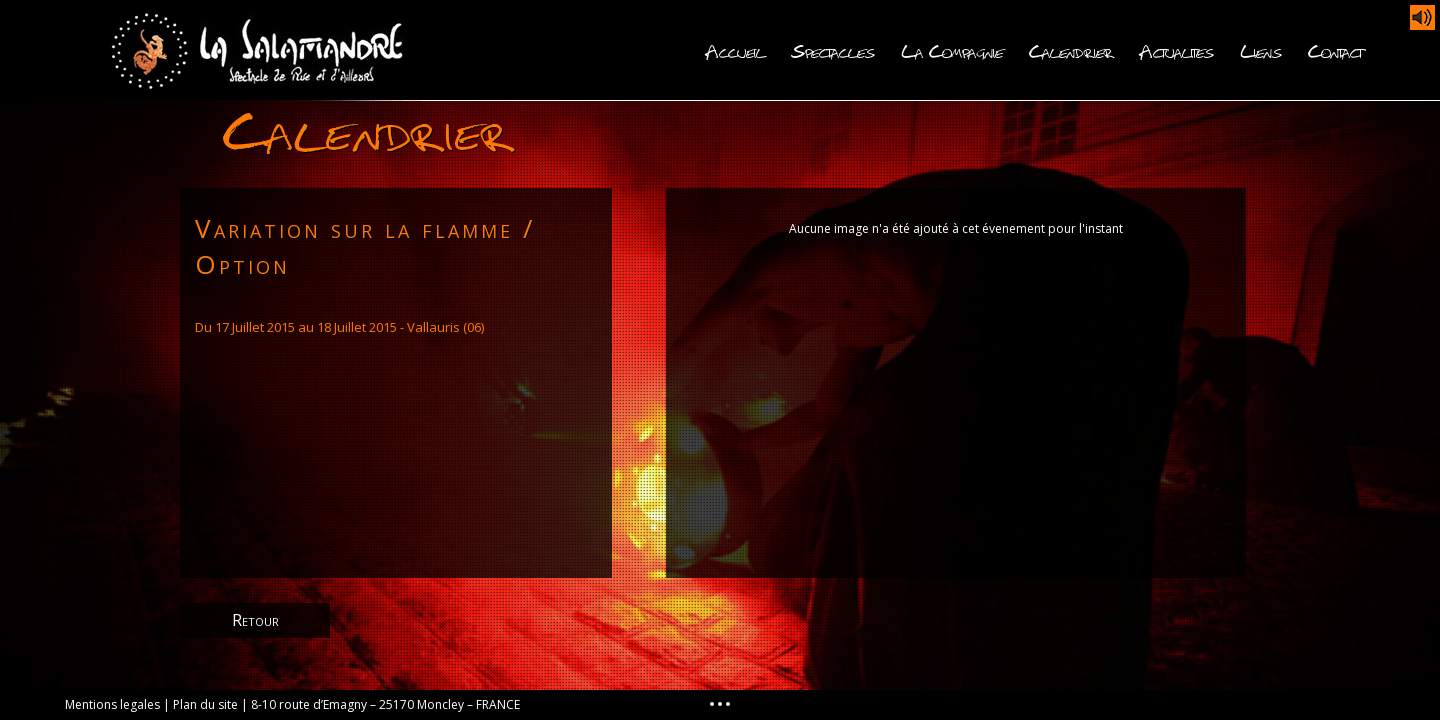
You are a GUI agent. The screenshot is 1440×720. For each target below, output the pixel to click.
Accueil (735, 50)
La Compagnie (952, 50)
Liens (1261, 50)
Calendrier (1071, 50)
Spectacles (833, 50)
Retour (255, 620)
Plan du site (205, 704)
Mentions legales (112, 704)
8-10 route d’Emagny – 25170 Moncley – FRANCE (385, 704)
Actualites (1177, 50)
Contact (1335, 50)
